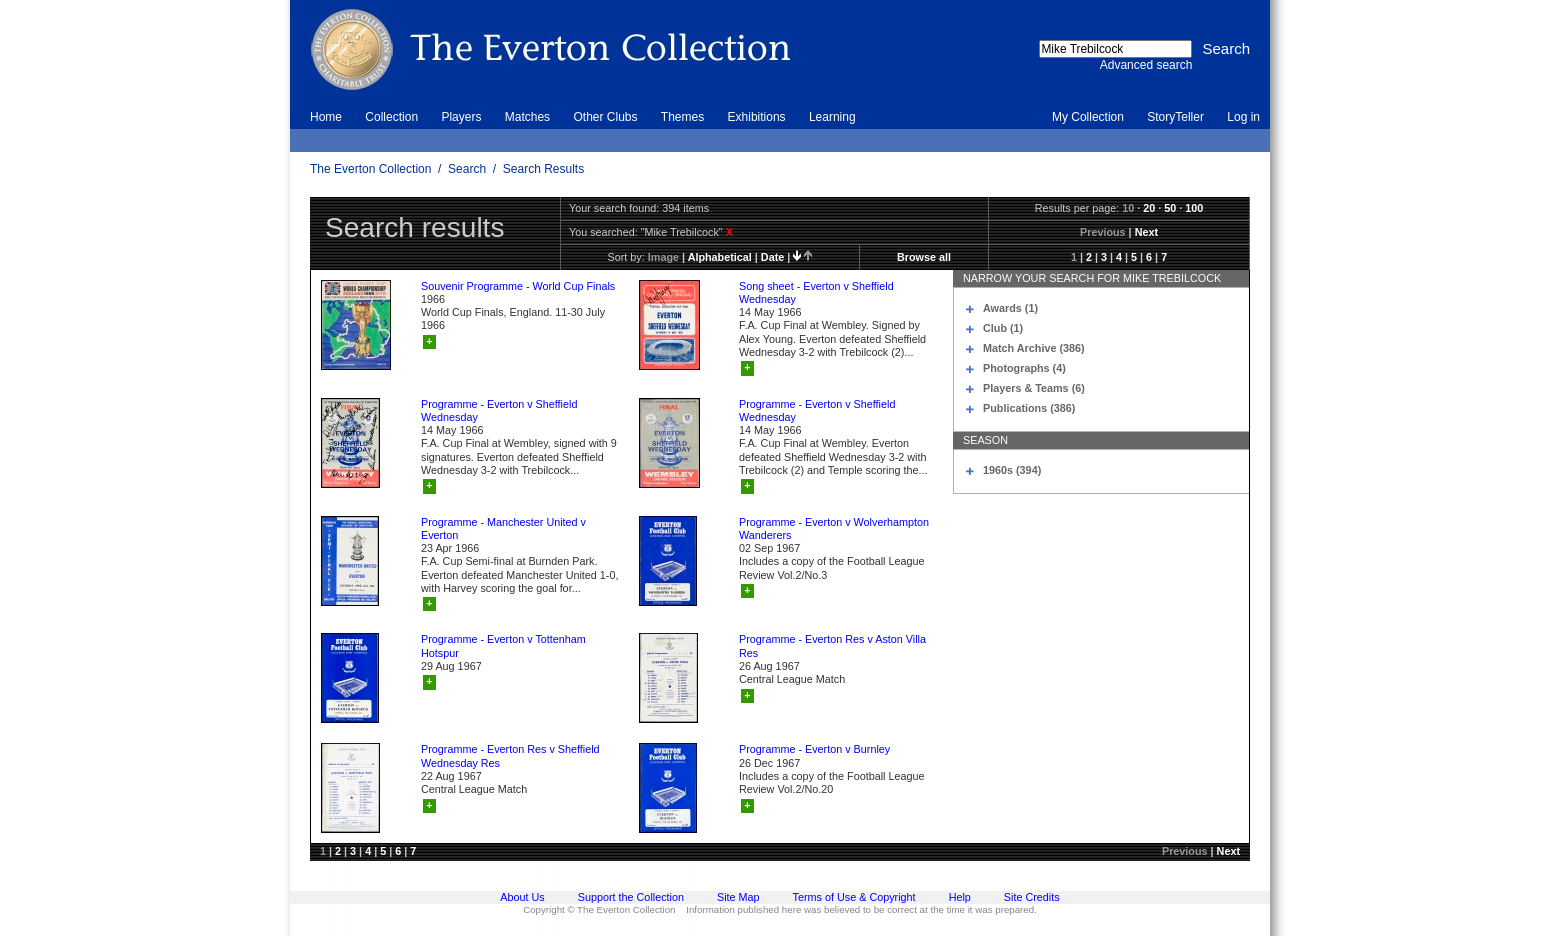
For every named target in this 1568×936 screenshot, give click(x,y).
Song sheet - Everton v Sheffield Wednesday (816, 292)
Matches (527, 117)
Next (1146, 232)
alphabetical (720, 257)
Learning (832, 117)
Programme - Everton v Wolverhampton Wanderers (834, 528)
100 (1194, 208)
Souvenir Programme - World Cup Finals (518, 286)
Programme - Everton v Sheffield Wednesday (499, 410)
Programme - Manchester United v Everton (503, 528)
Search (467, 169)
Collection (391, 117)
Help (960, 897)
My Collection (1088, 117)
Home (326, 117)
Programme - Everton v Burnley (814, 749)
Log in (1243, 117)
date (772, 257)
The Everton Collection (370, 169)
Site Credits (1032, 897)
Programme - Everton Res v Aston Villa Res (832, 645)
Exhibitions (757, 117)
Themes (682, 117)
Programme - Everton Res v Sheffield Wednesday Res (510, 755)
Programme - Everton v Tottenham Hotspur (503, 645)
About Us (522, 897)
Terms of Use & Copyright (854, 897)
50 (1170, 208)
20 (1149, 208)
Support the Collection (631, 897)
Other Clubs (605, 117)
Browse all (924, 257)
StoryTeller (1175, 117)
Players (461, 117)
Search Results (543, 169)
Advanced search (1146, 65)
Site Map (738, 897)
